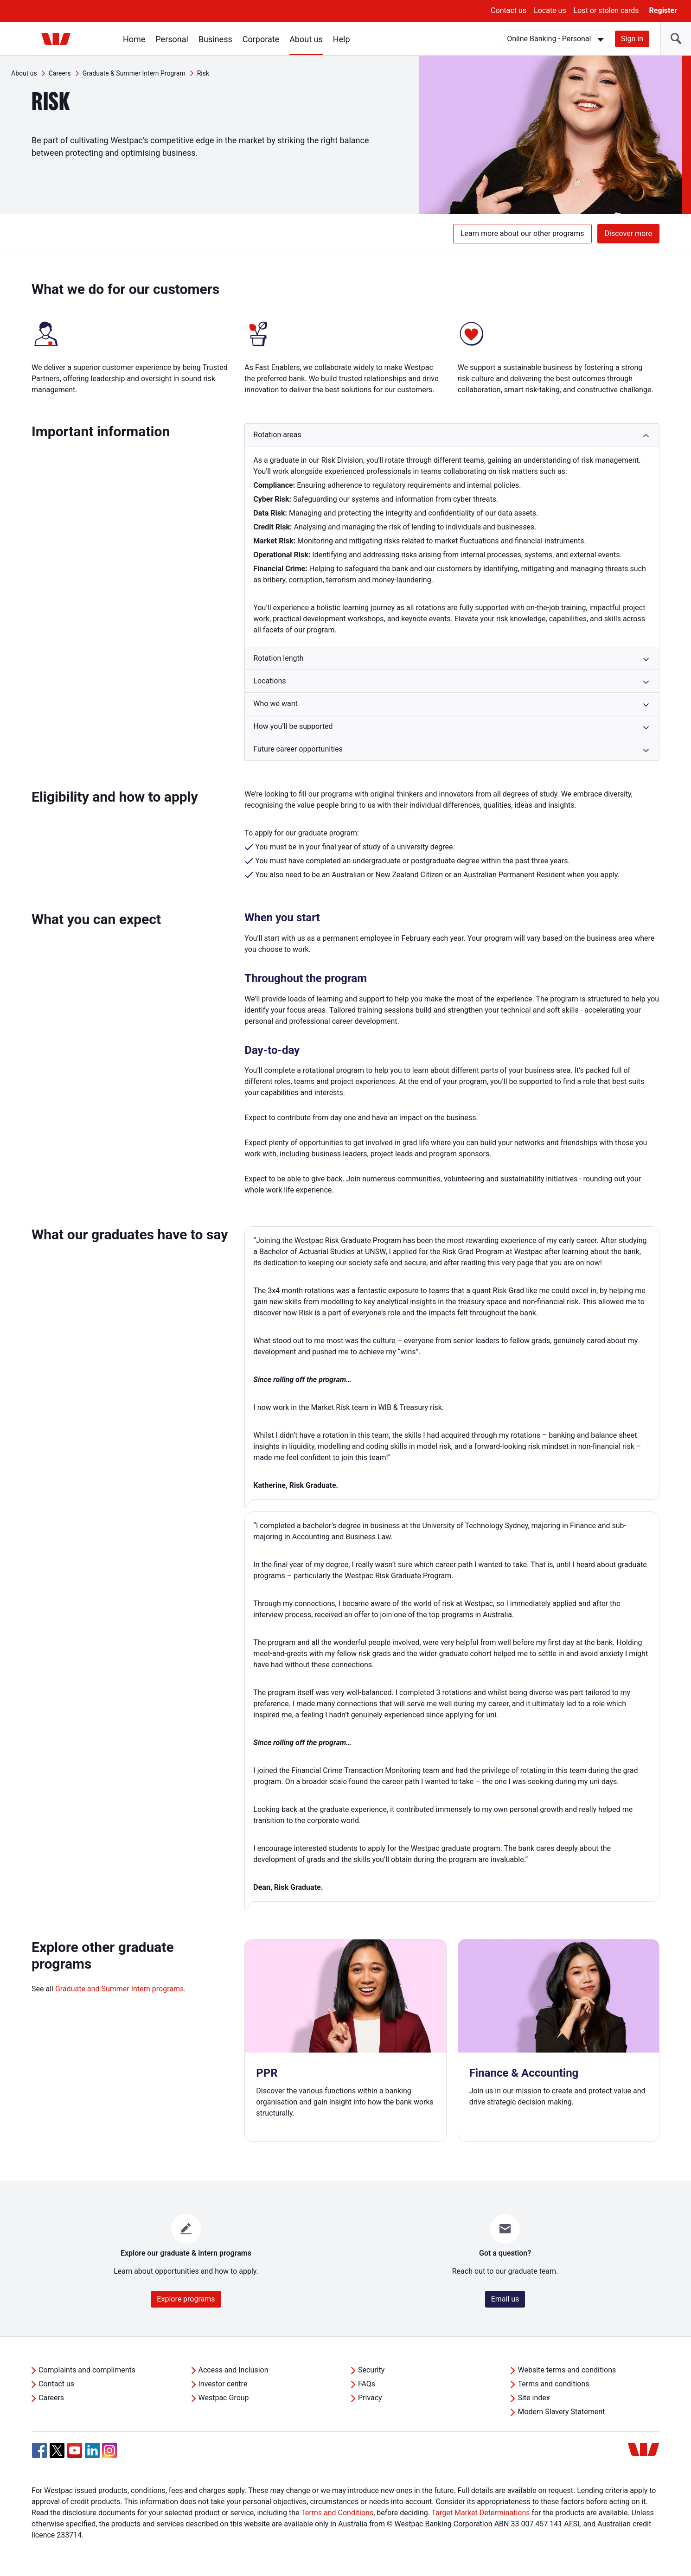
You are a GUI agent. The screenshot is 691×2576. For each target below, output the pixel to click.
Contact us (508, 10)
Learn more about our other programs (522, 233)
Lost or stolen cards (606, 10)
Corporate (261, 39)
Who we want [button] (275, 703)
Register (663, 10)
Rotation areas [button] (277, 434)
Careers (60, 73)
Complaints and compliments (86, 2370)
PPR (266, 2072)
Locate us (550, 10)
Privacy (370, 2397)
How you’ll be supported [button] (293, 726)
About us (306, 39)
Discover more (628, 233)
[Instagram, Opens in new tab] (109, 2455)
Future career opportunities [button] (298, 749)
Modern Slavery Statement (561, 2411)
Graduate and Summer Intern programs (119, 1988)
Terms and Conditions (337, 2512)
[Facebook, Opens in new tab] (39, 2450)
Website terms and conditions (567, 2370)
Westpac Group (223, 2397)
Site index (534, 2397)
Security (371, 2370)
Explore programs (186, 2299)
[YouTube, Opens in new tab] (75, 2450)
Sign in (632, 38)
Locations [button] (269, 680)
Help (341, 39)
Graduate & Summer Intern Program (134, 73)
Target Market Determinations (481, 2512)
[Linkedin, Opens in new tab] (92, 2450)
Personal (171, 39)
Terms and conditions (553, 2383)
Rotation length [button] (278, 658)
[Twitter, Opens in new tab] (57, 2450)
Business (215, 39)
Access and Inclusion (233, 2370)
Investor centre (223, 2383)
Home (134, 39)
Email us (505, 2299)
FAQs (366, 2383)
